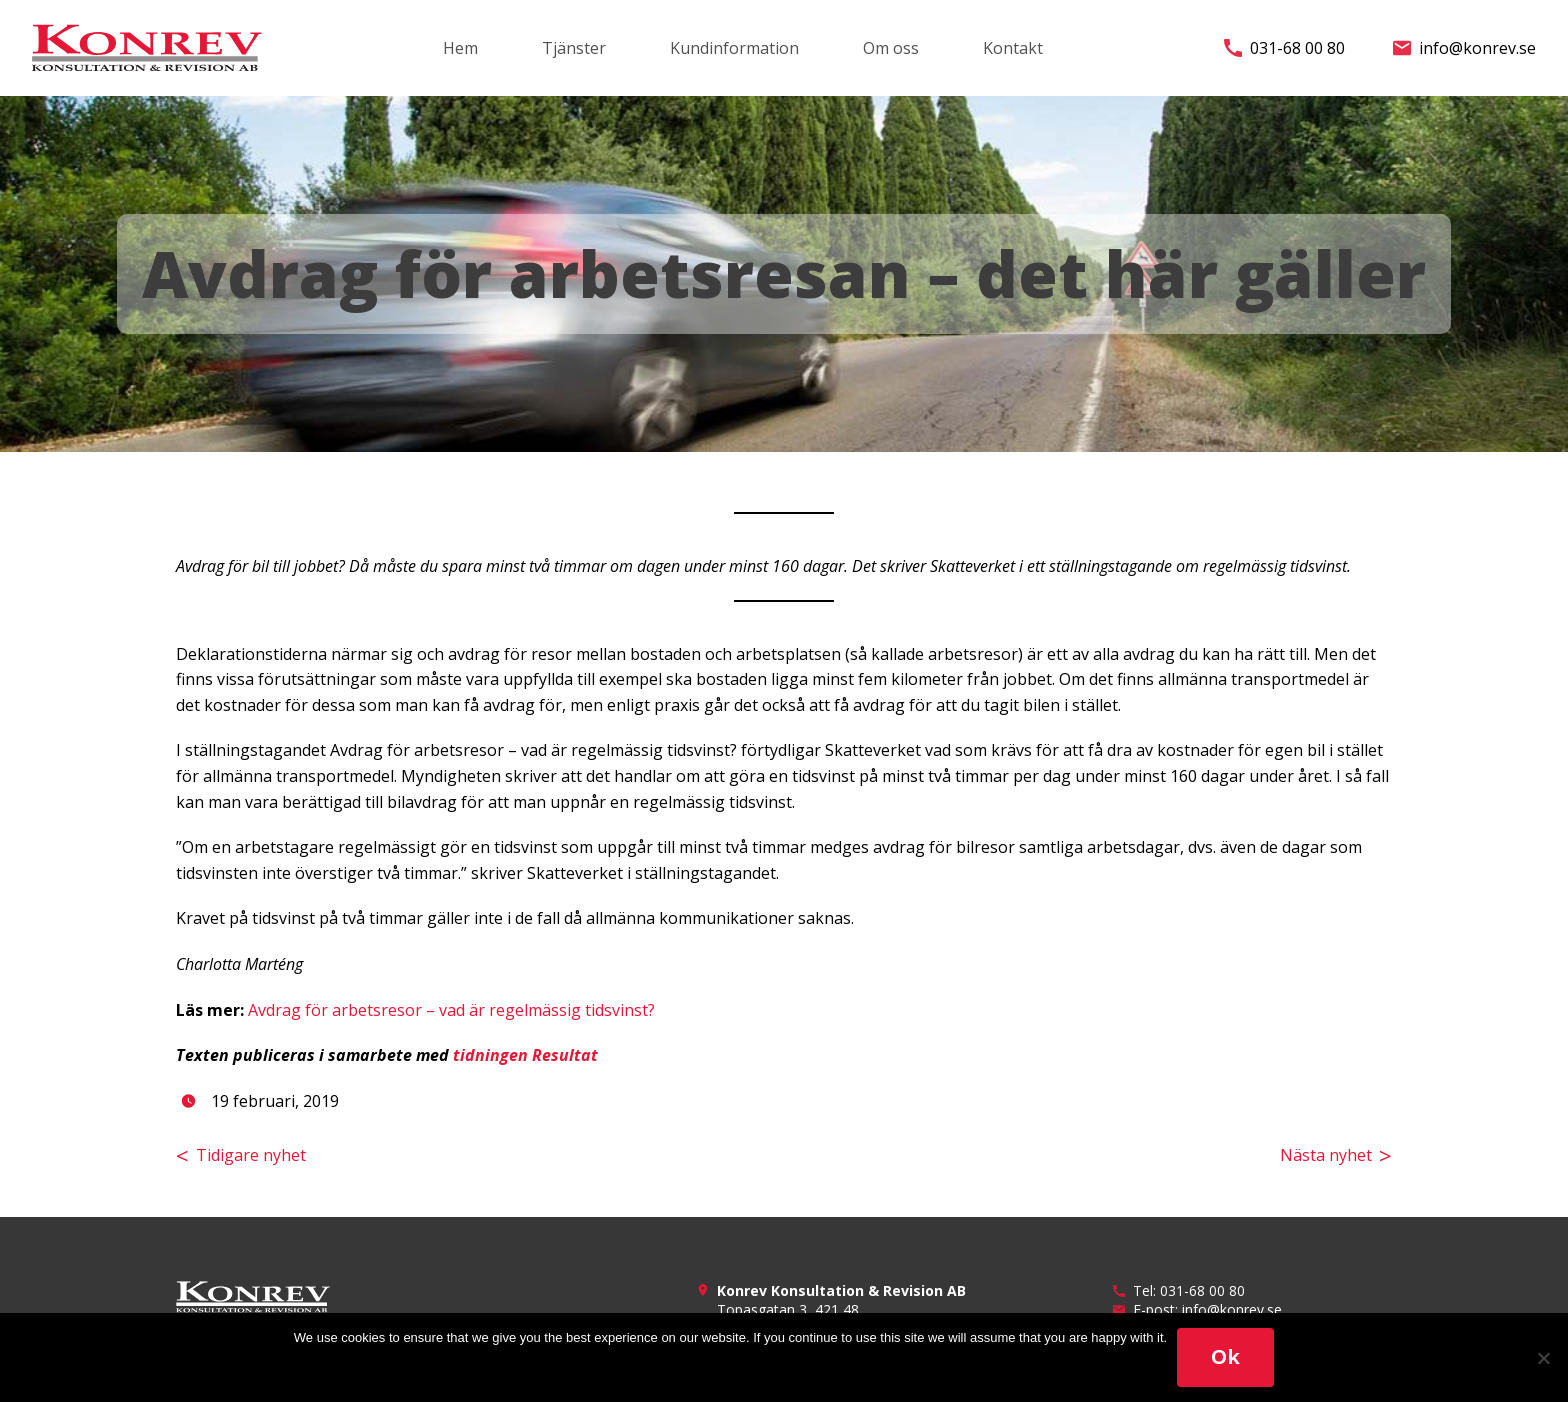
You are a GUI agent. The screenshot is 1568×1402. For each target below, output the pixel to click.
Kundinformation (734, 48)
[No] (1543, 1358)
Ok (1225, 1356)
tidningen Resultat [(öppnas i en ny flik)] (525, 1055)
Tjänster (574, 48)
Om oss (891, 48)
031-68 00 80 (1284, 48)
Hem (460, 48)
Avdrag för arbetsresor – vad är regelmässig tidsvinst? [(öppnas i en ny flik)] (451, 1010)
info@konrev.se (1464, 48)
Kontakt (1013, 48)
